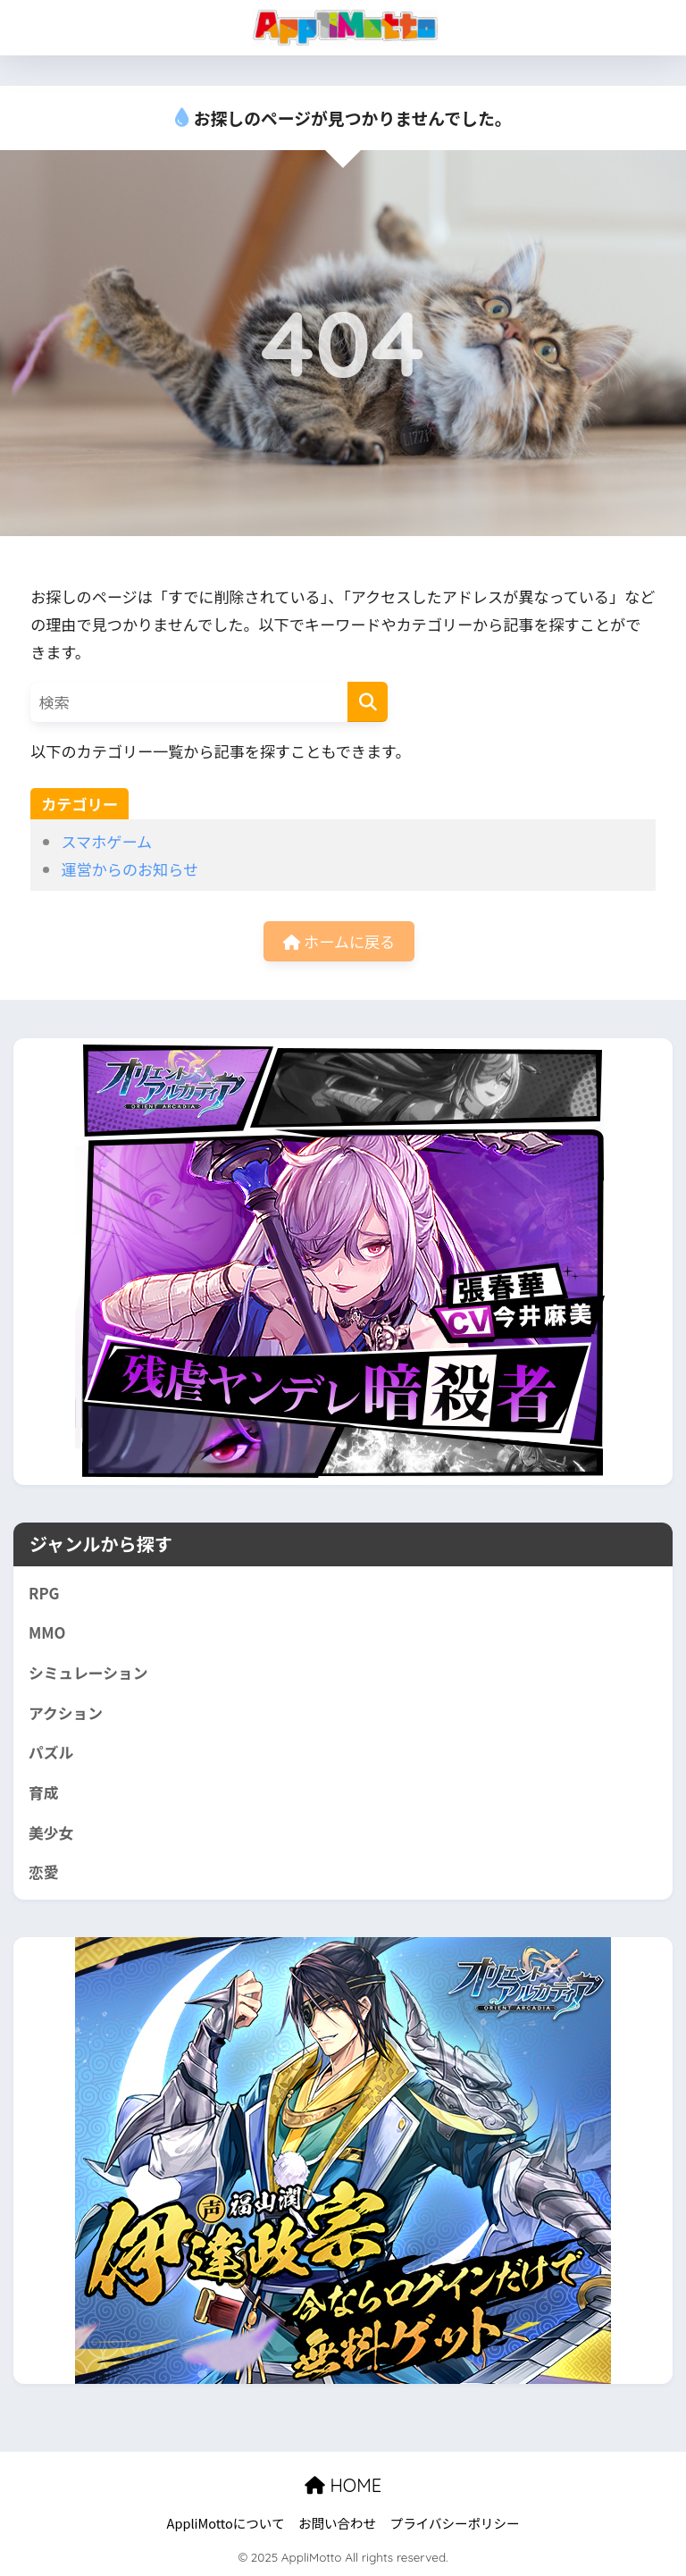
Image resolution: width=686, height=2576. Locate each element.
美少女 (51, 1832)
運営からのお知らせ (129, 869)
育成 (44, 1792)
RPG (44, 1593)
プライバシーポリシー (455, 2522)
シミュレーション (88, 1672)
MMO (47, 1632)
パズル (51, 1752)
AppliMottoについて (226, 2522)
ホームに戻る (339, 941)
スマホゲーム (106, 841)
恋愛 (44, 1872)
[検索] (367, 702)
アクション (66, 1713)
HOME (343, 2485)
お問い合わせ (337, 2522)
